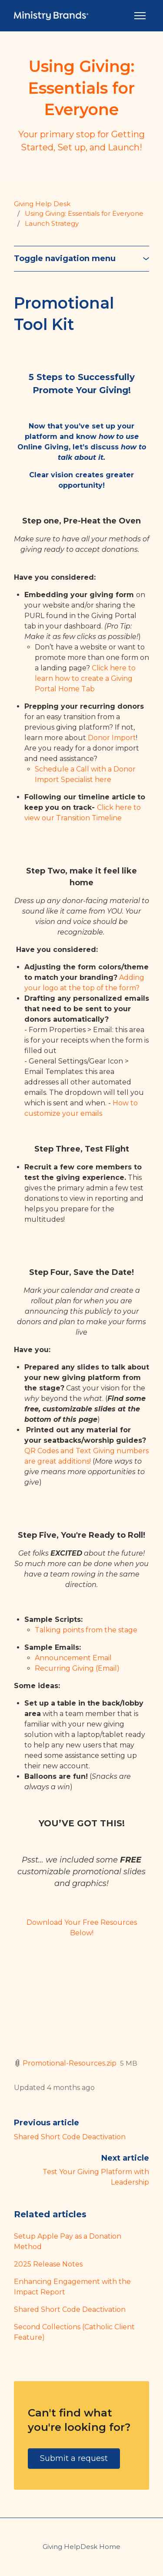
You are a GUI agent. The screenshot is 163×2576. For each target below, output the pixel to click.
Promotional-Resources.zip (69, 2063)
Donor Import (112, 738)
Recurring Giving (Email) (77, 1668)
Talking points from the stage (86, 1630)
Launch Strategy (52, 223)
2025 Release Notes (48, 2264)
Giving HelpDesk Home (81, 2546)
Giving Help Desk (42, 204)
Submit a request (74, 2458)
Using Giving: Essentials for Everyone (84, 213)
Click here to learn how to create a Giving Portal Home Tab (85, 678)
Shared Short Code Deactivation (70, 2137)
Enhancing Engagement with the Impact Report (72, 2286)
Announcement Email (73, 1658)
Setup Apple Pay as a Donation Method (67, 2241)
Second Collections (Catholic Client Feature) (74, 2332)
